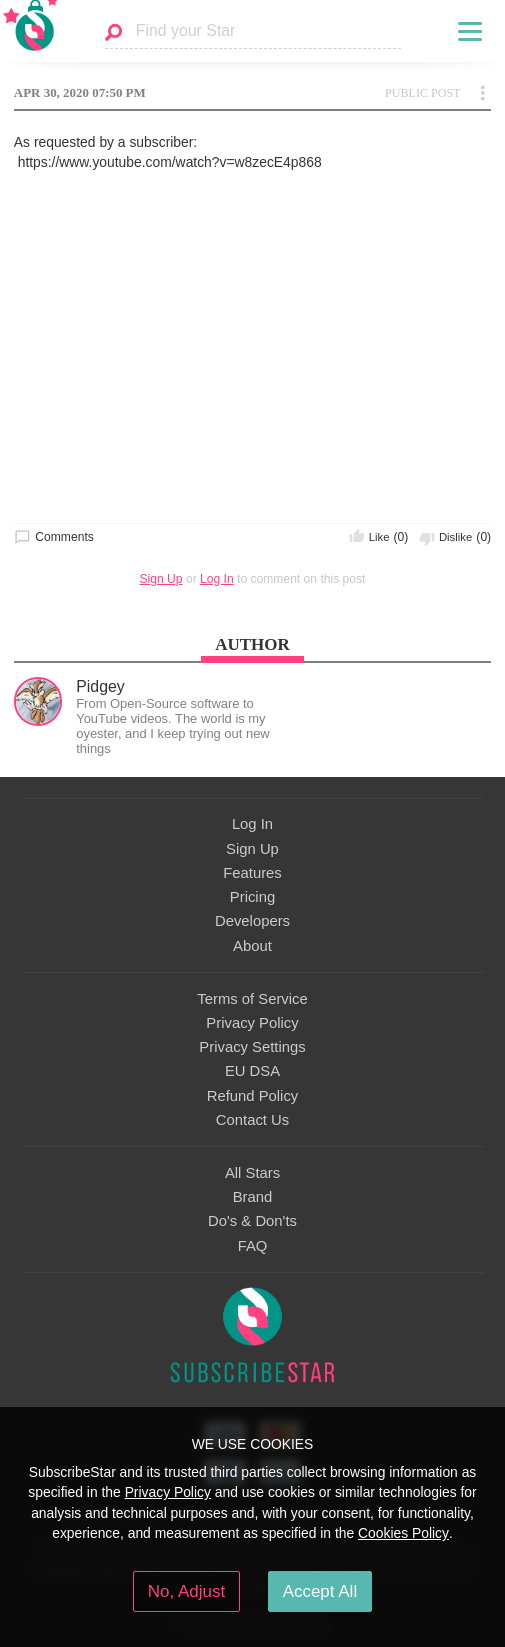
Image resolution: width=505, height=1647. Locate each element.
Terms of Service (252, 999)
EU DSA (252, 1071)
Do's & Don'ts (252, 1221)
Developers (252, 921)
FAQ (253, 1246)
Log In (217, 579)
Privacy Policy (252, 1023)
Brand (253, 1197)
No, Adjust (186, 1591)
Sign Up (161, 579)
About (252, 946)
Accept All (320, 1591)
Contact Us (252, 1120)
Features (252, 873)
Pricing (252, 897)
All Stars (252, 1173)
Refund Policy (253, 1096)
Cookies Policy (403, 1533)
